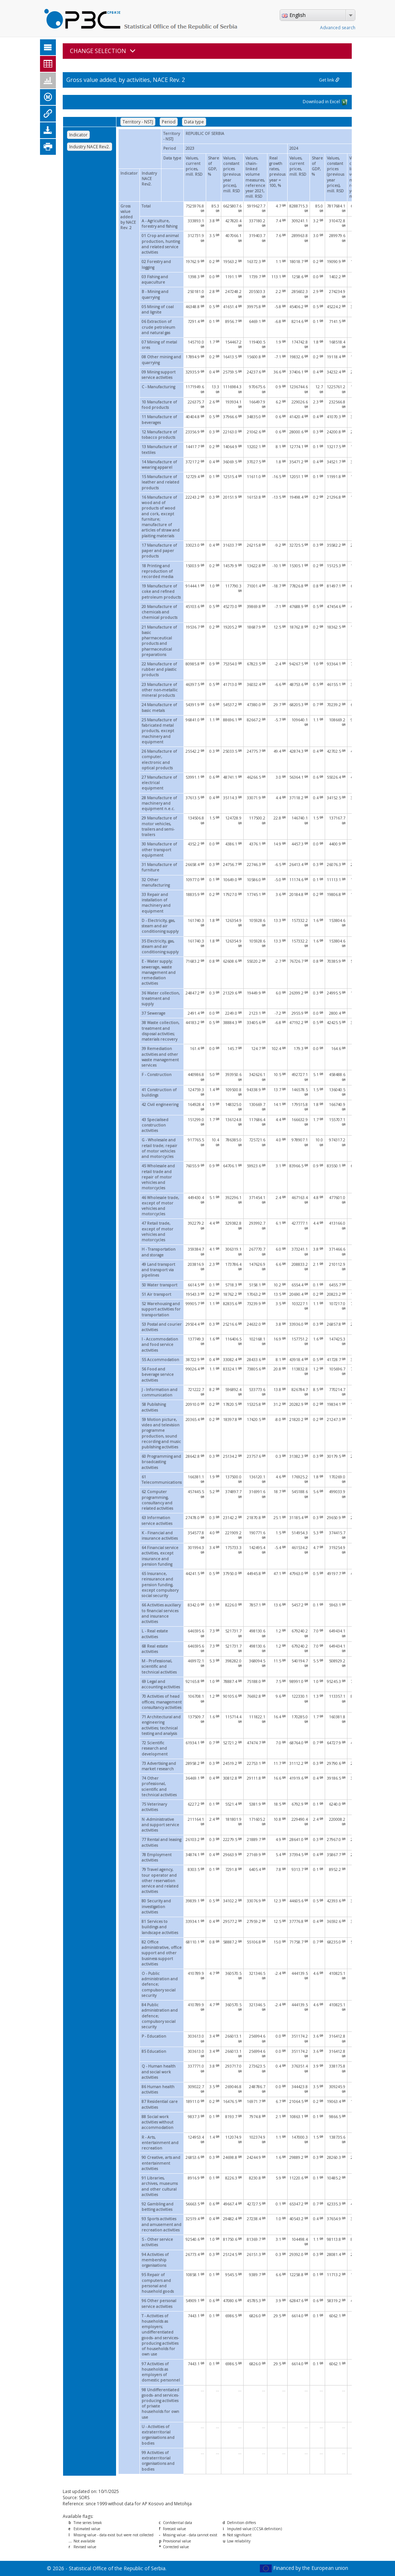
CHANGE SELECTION (103, 51)
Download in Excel (325, 102)
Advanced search (337, 28)
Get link (329, 80)
